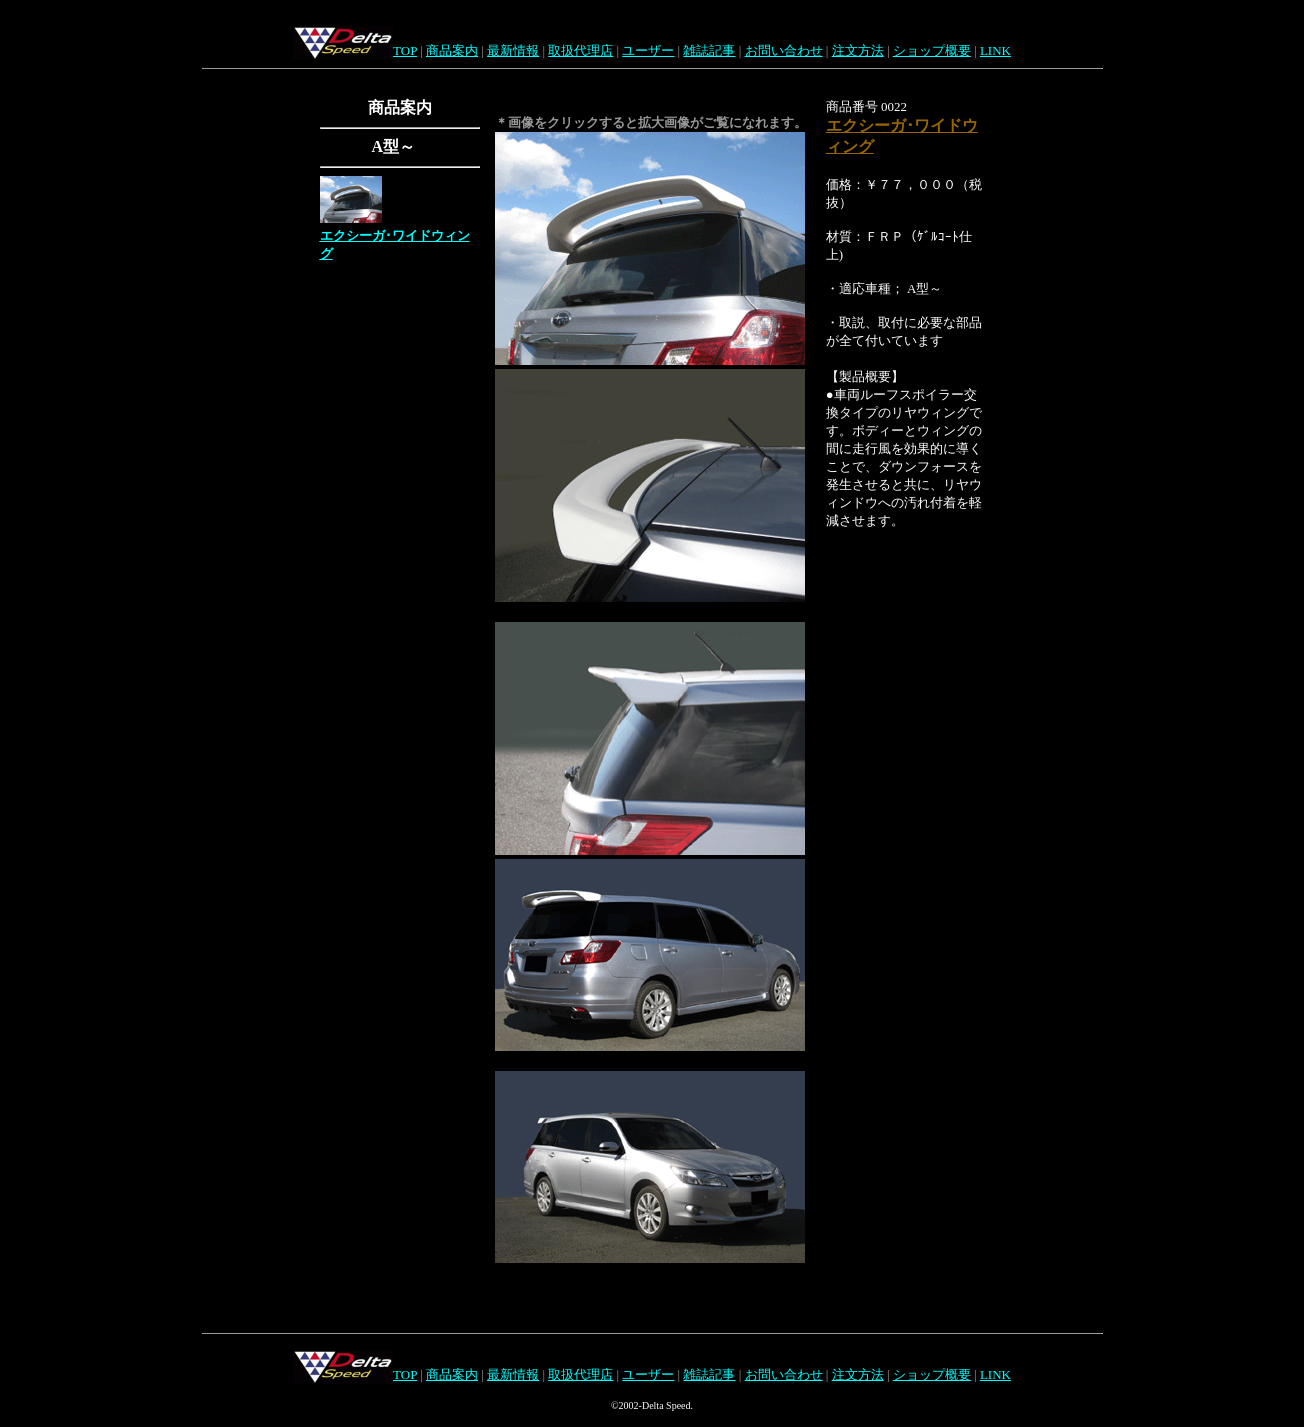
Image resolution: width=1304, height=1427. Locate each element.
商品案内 (452, 50)
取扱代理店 (580, 50)
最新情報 (513, 50)
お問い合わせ (784, 50)
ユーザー (648, 50)
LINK (995, 50)
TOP (405, 50)
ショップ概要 (932, 50)
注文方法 (858, 50)
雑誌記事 (709, 50)
